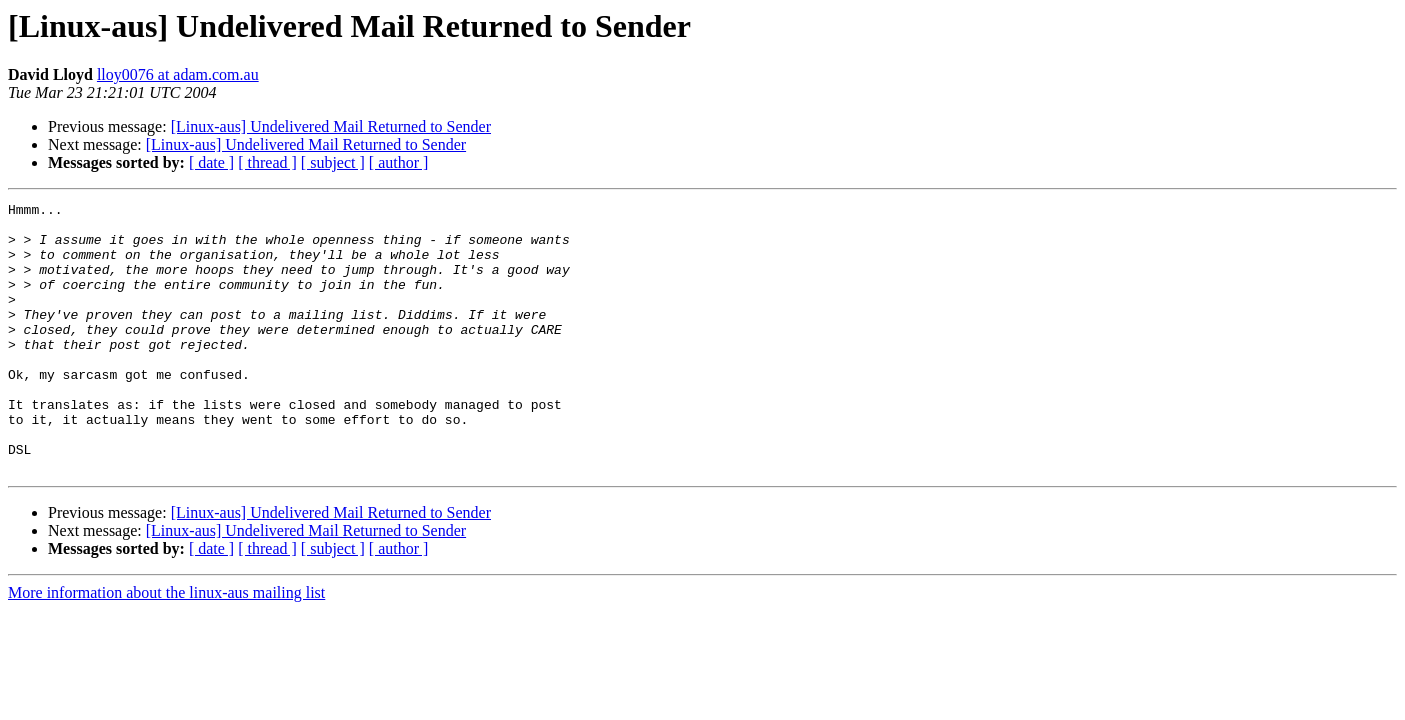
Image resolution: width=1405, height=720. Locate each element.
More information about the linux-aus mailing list (166, 646)
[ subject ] (333, 162)
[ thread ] (267, 162)
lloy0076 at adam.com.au (178, 74)
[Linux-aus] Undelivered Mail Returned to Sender (331, 126)
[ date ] (211, 162)
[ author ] (399, 162)
